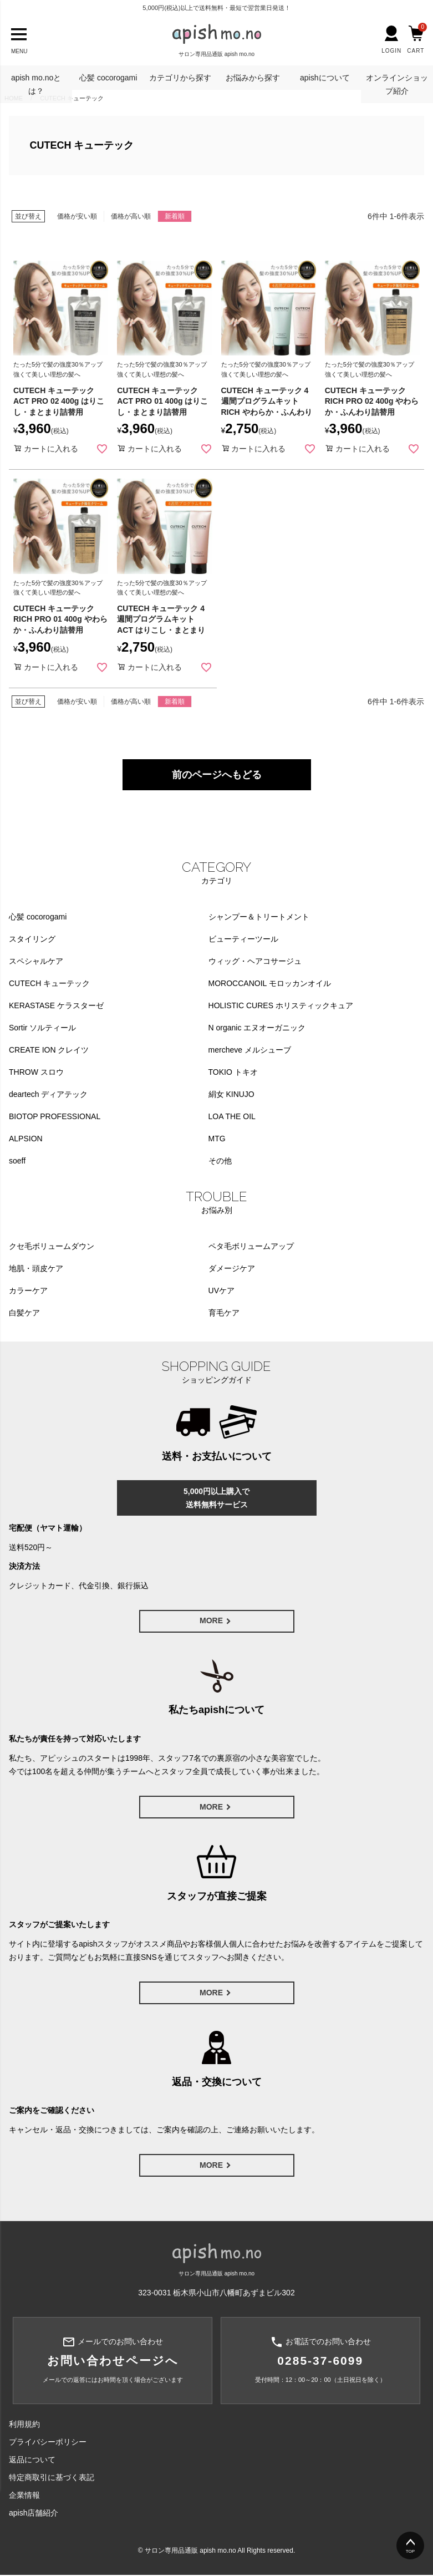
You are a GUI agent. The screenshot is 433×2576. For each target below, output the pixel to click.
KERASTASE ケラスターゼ (56, 1005)
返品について (32, 2460)
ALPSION (26, 1138)
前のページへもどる (217, 774)
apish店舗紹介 (33, 2513)
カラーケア (28, 1290)
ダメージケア (231, 1268)
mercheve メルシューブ (249, 1049)
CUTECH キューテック (49, 983)
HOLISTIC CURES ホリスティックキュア (280, 1005)
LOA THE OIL (232, 1116)
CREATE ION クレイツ (49, 1049)
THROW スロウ (36, 1072)
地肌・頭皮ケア (36, 1268)
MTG (217, 1138)
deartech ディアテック (48, 1094)
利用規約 (24, 2425)
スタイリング (32, 938)
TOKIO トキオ (233, 1072)
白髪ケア (24, 1312)
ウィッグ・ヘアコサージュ (255, 961)
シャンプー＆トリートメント (258, 916)
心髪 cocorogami (108, 77)
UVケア (221, 1290)
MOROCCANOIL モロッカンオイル (269, 983)
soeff (17, 1160)
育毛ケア (224, 1312)
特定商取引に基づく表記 (51, 2478)
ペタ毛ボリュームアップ (251, 1246)
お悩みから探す (253, 77)
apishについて (324, 77)
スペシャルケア (36, 961)
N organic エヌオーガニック (257, 1027)
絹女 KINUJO (231, 1094)
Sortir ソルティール (42, 1027)
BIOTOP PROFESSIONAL (54, 1116)
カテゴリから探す (180, 77)
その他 (220, 1160)
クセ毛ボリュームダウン (51, 1246)
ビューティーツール (243, 938)
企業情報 (24, 2496)
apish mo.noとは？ (36, 84)
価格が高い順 (131, 216)
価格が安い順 (77, 216)
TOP (410, 2551)
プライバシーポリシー (47, 2442)
